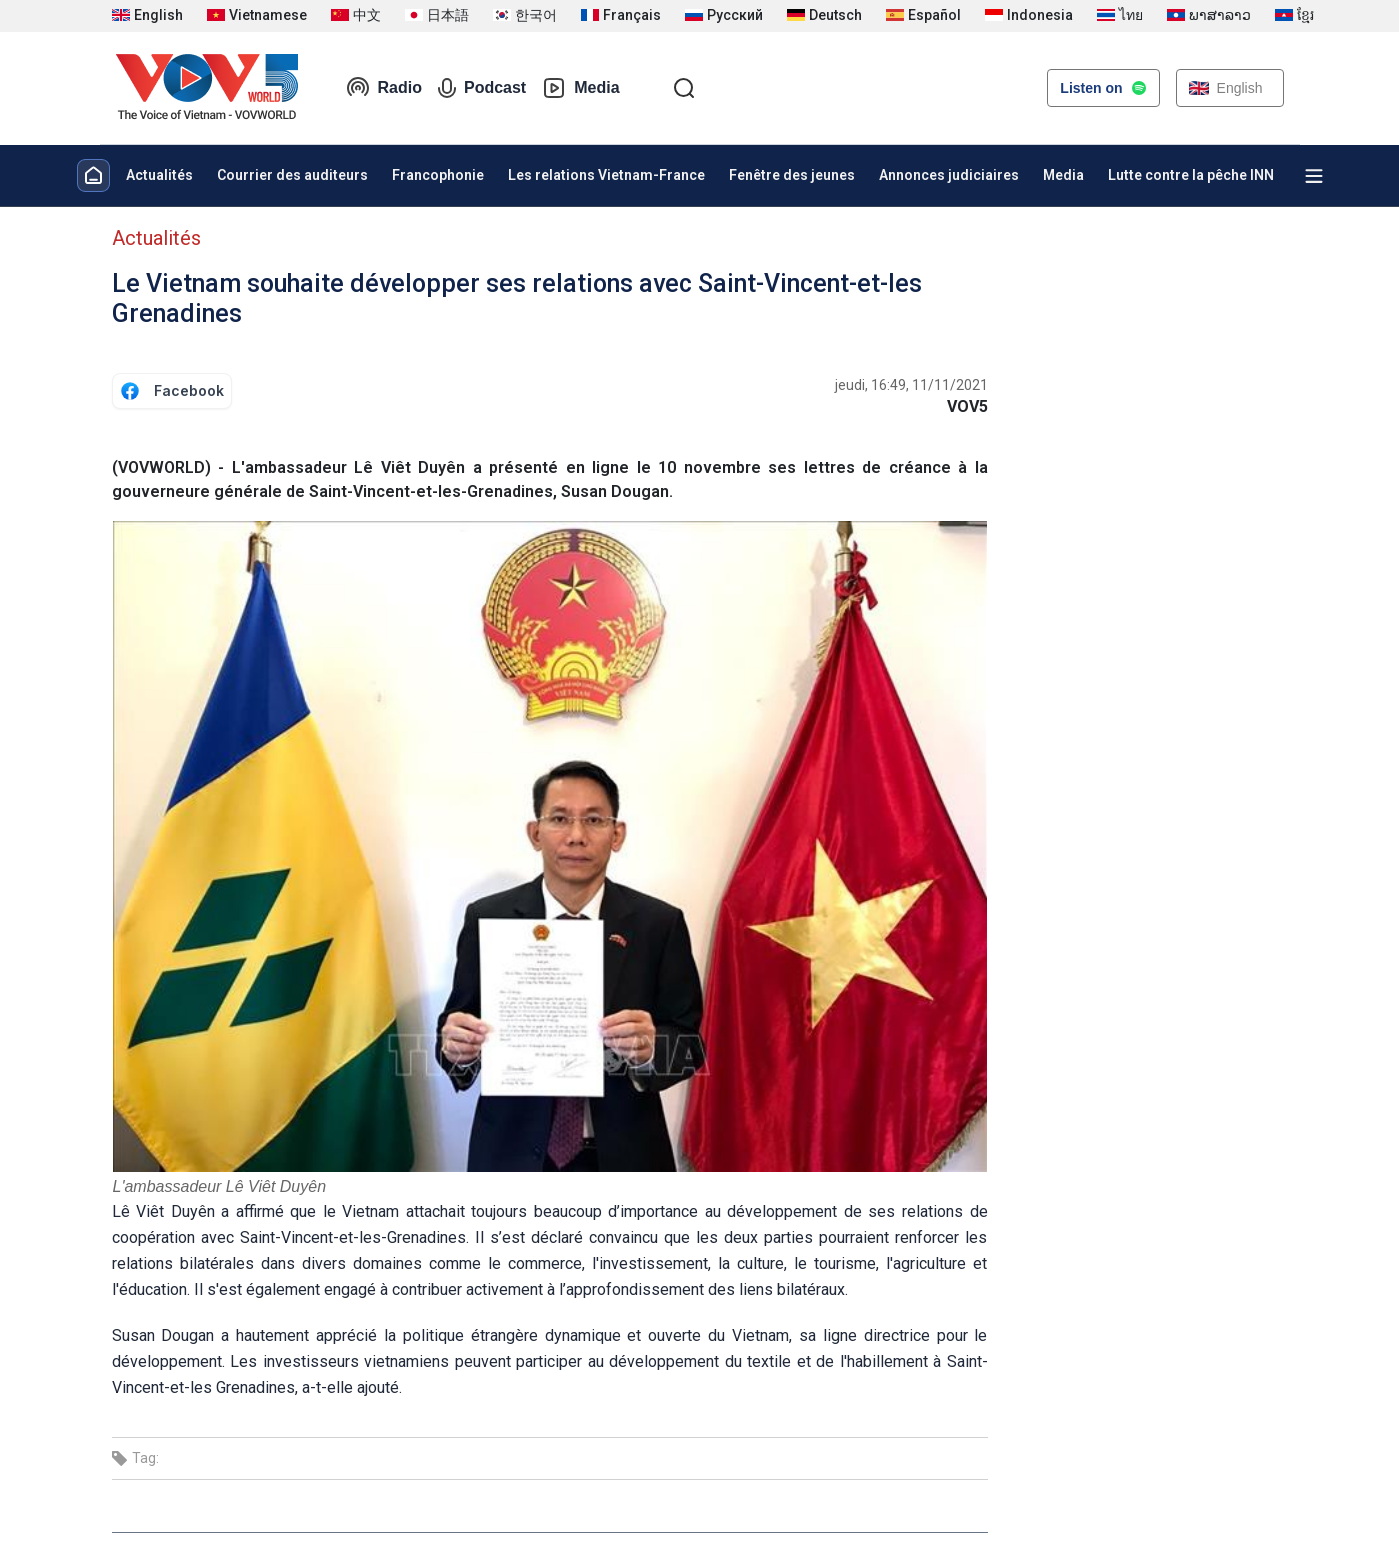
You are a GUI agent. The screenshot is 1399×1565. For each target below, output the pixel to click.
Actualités (159, 175)
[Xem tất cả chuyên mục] (1314, 176)
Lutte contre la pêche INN (1191, 175)
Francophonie (438, 175)
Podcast (482, 88)
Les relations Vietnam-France (606, 175)
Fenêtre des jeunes (792, 175)
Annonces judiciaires (949, 175)
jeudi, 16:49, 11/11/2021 (911, 385)
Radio (384, 88)
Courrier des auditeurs (292, 175)
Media (580, 88)
